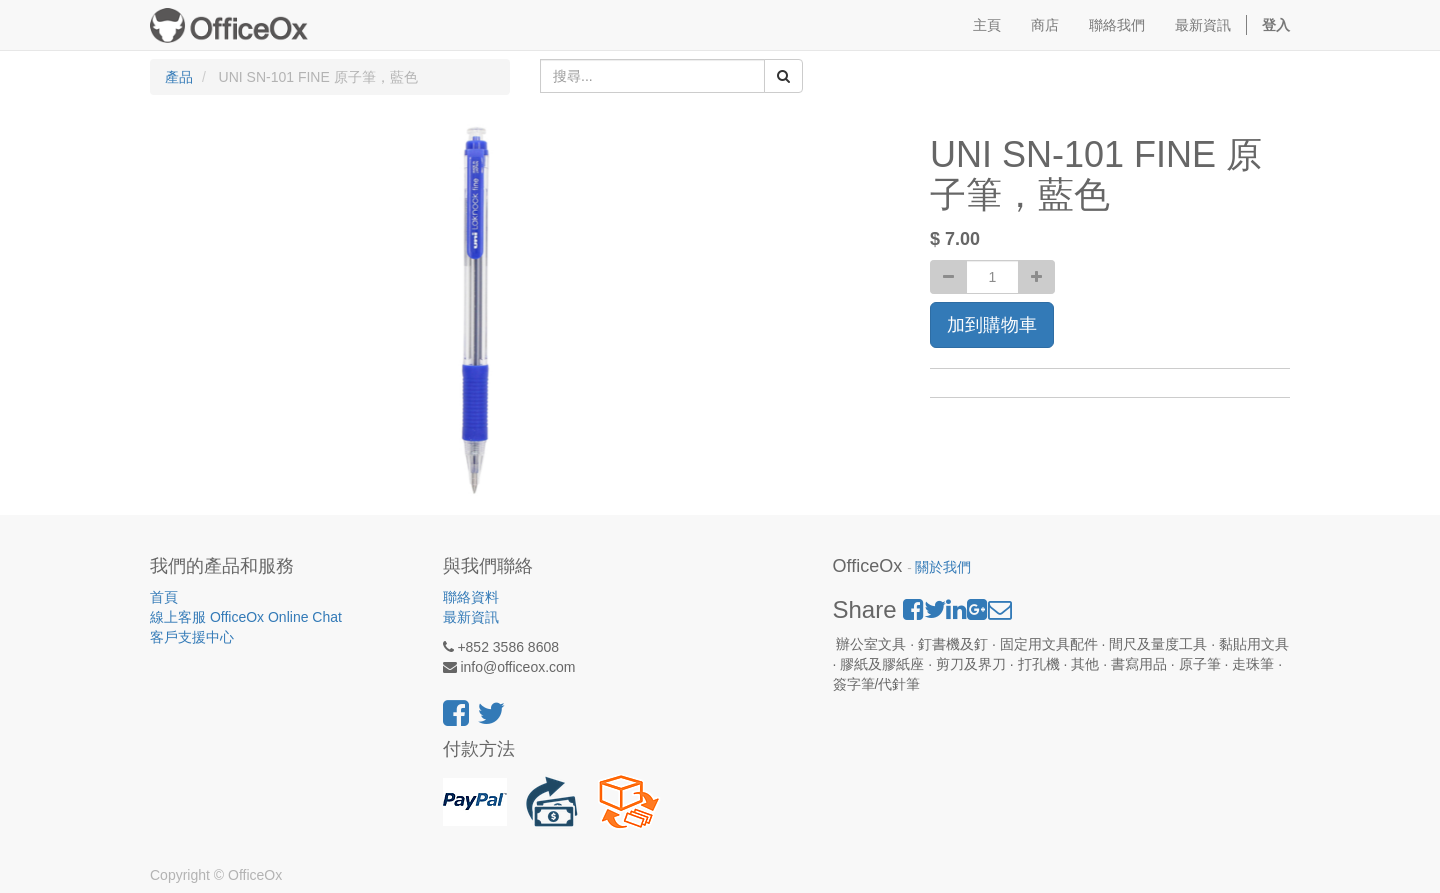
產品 (179, 77)
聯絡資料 (471, 597)
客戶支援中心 (192, 637)
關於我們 (943, 567)
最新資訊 (471, 617)
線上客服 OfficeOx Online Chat (246, 617)
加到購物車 (992, 325)
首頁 (164, 597)
